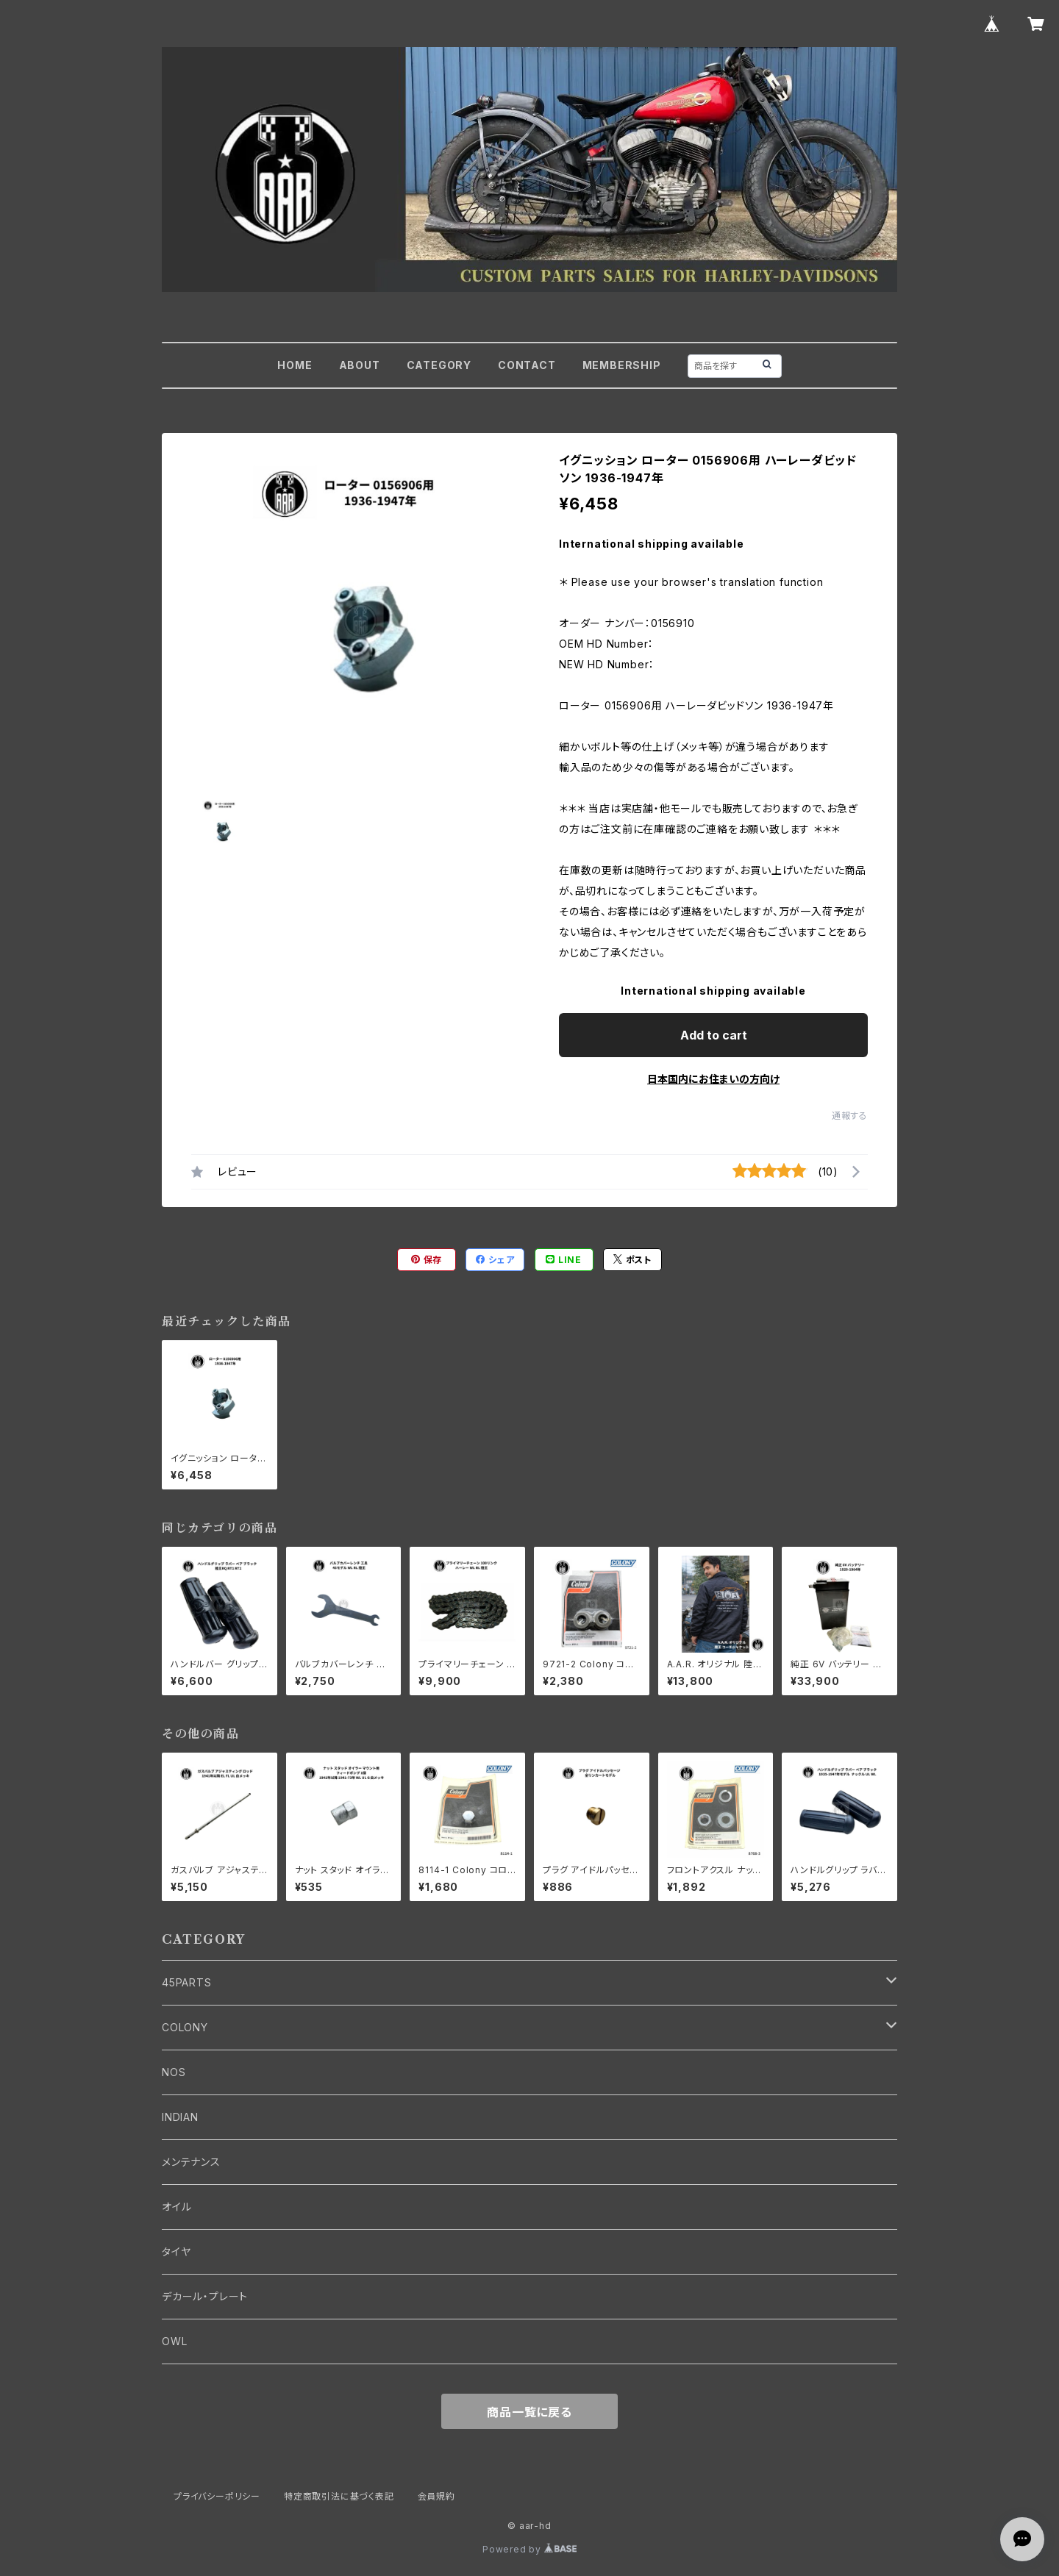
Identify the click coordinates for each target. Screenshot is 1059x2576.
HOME (294, 365)
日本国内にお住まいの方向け (713, 1079)
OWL (174, 2341)
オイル (176, 2206)
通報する (850, 1115)
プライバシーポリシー (217, 2496)
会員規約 (436, 2496)
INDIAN (180, 2117)
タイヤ (176, 2251)
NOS (173, 2072)
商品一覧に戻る (529, 2412)
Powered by (529, 2549)
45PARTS (187, 1982)
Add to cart (713, 1035)
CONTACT (527, 365)
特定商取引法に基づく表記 (339, 2496)
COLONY (185, 2027)
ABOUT (359, 365)
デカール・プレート (205, 2296)
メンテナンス (191, 2161)
